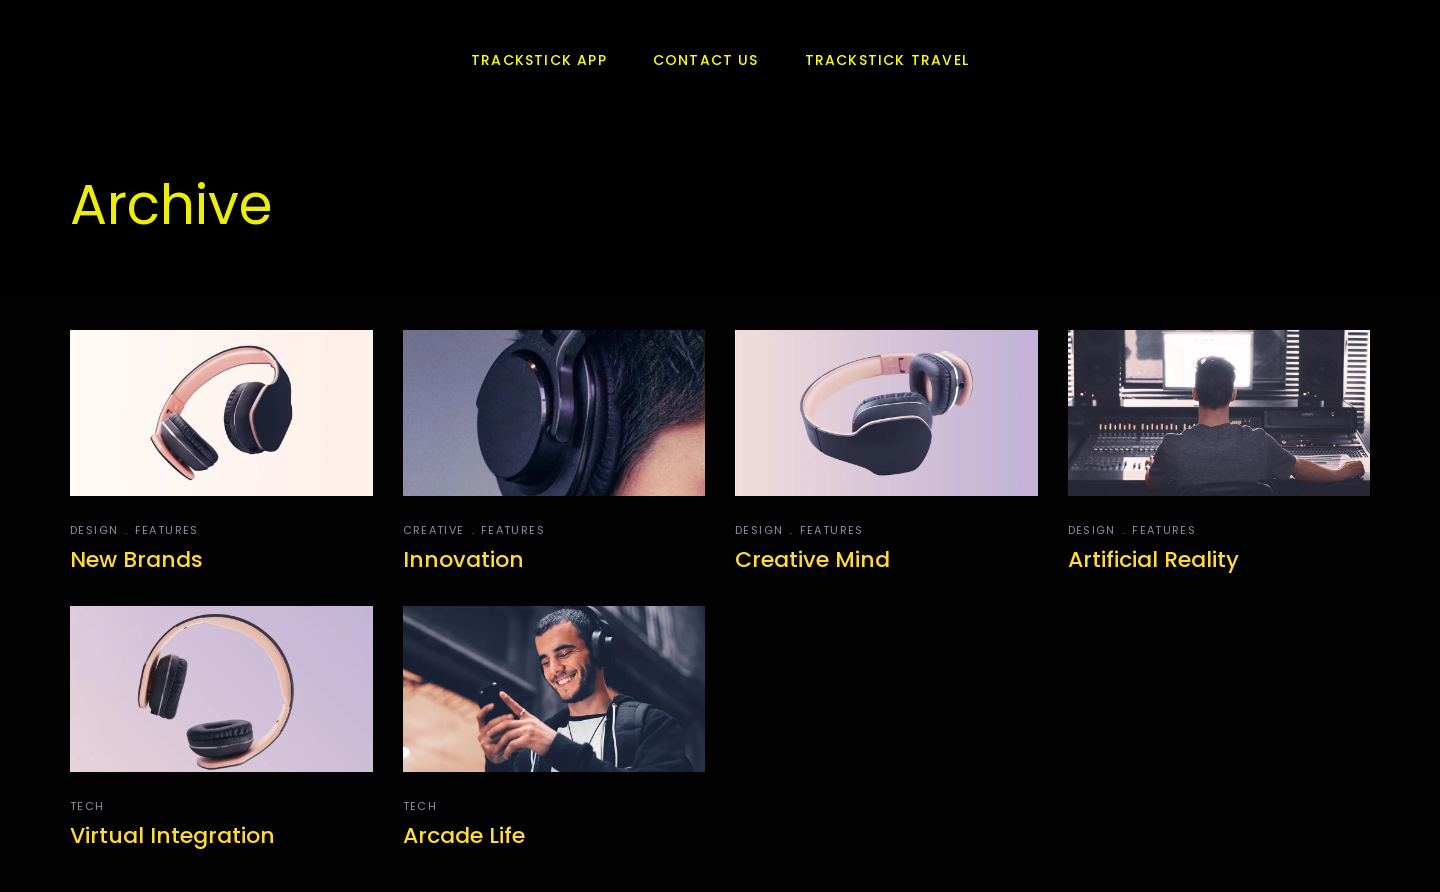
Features (167, 530)
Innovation (463, 559)
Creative (434, 530)
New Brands (136, 559)
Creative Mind (812, 559)
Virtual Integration (172, 835)
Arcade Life (464, 835)
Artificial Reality (1153, 559)
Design (94, 530)
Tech (87, 806)
